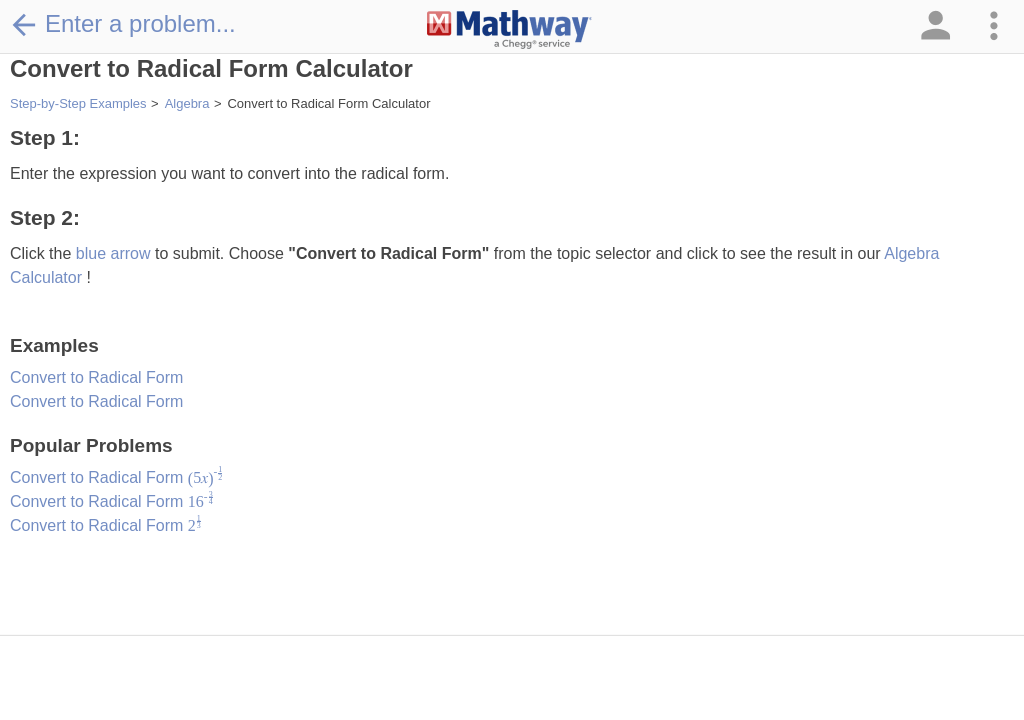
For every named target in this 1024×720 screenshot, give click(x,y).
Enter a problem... (123, 24)
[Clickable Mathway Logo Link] (509, 30)
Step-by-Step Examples (78, 103)
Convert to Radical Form (96, 377)
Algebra (187, 103)
